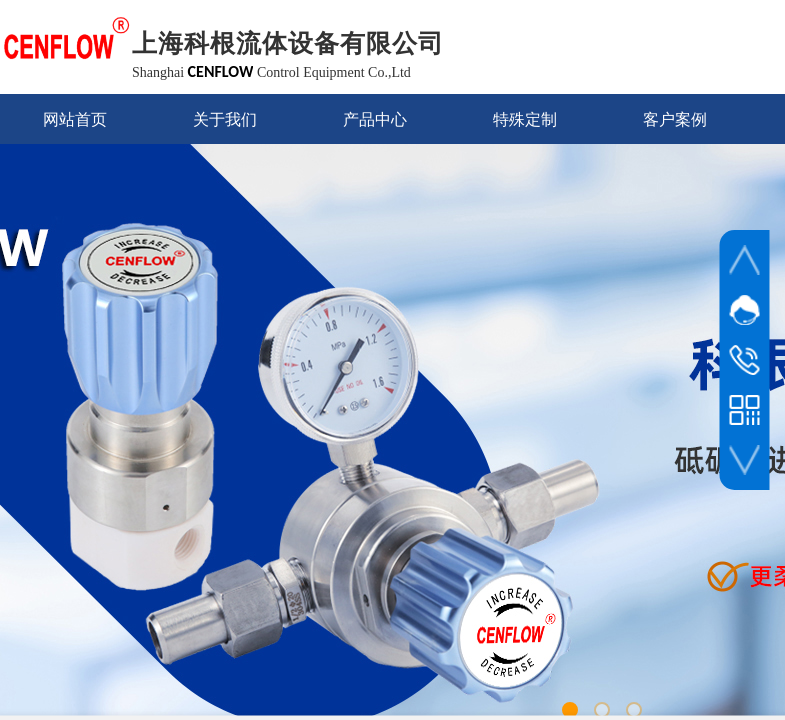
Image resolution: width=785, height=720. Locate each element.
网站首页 (75, 119)
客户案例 (675, 119)
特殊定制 (525, 119)
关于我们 (225, 119)
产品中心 (375, 119)
